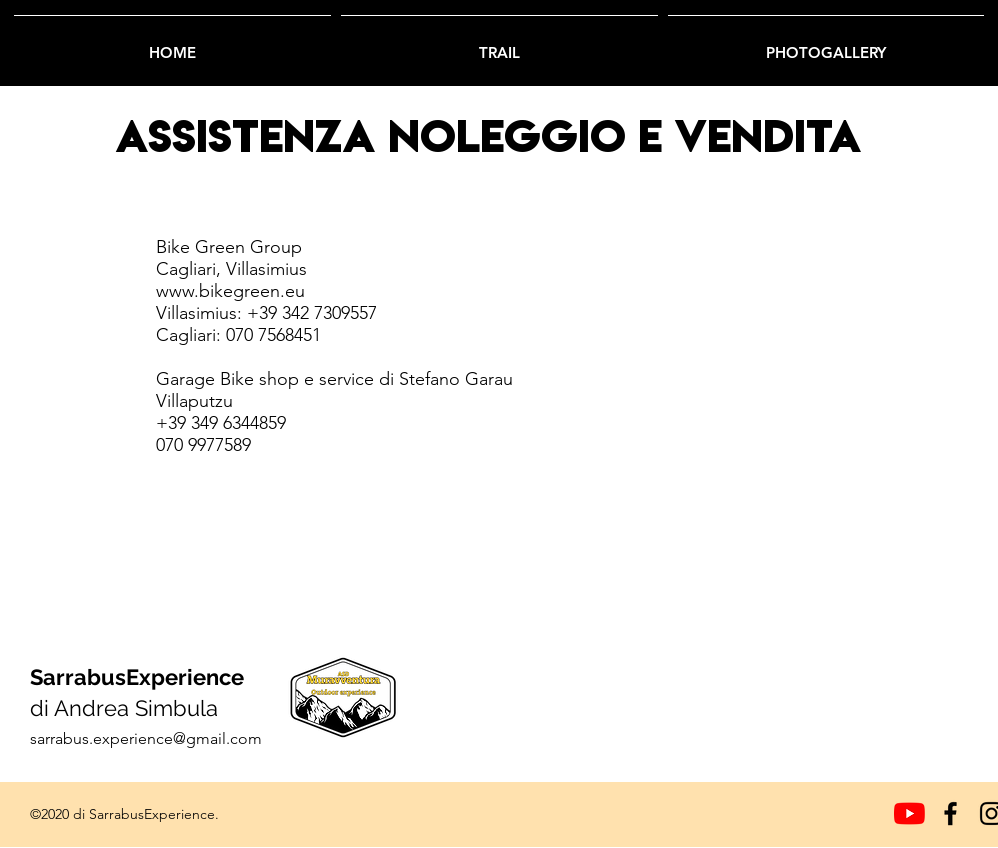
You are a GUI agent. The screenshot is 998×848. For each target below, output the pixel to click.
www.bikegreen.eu (230, 291)
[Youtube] (909, 813)
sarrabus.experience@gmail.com (146, 738)
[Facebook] (950, 813)
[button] (499, 44)
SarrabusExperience (137, 677)
